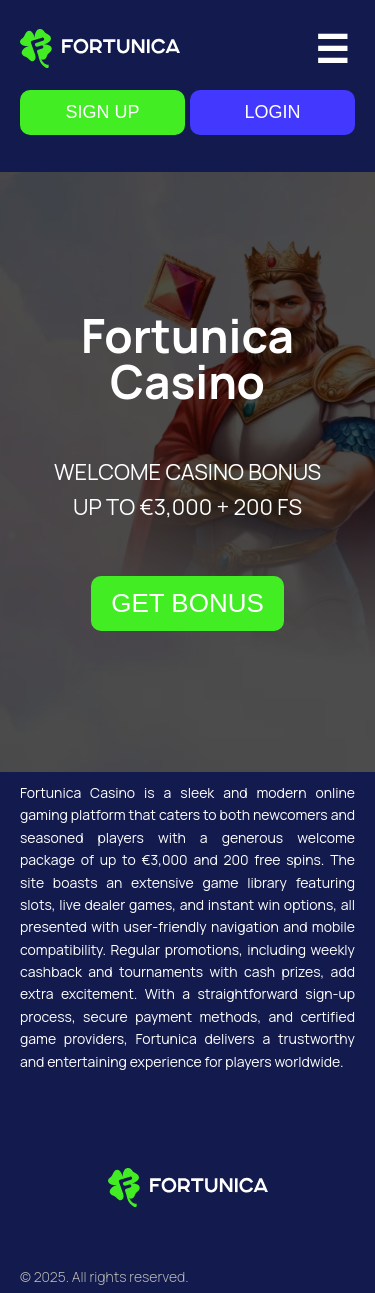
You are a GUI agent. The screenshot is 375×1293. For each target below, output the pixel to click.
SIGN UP (102, 112)
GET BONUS (187, 603)
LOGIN (272, 112)
